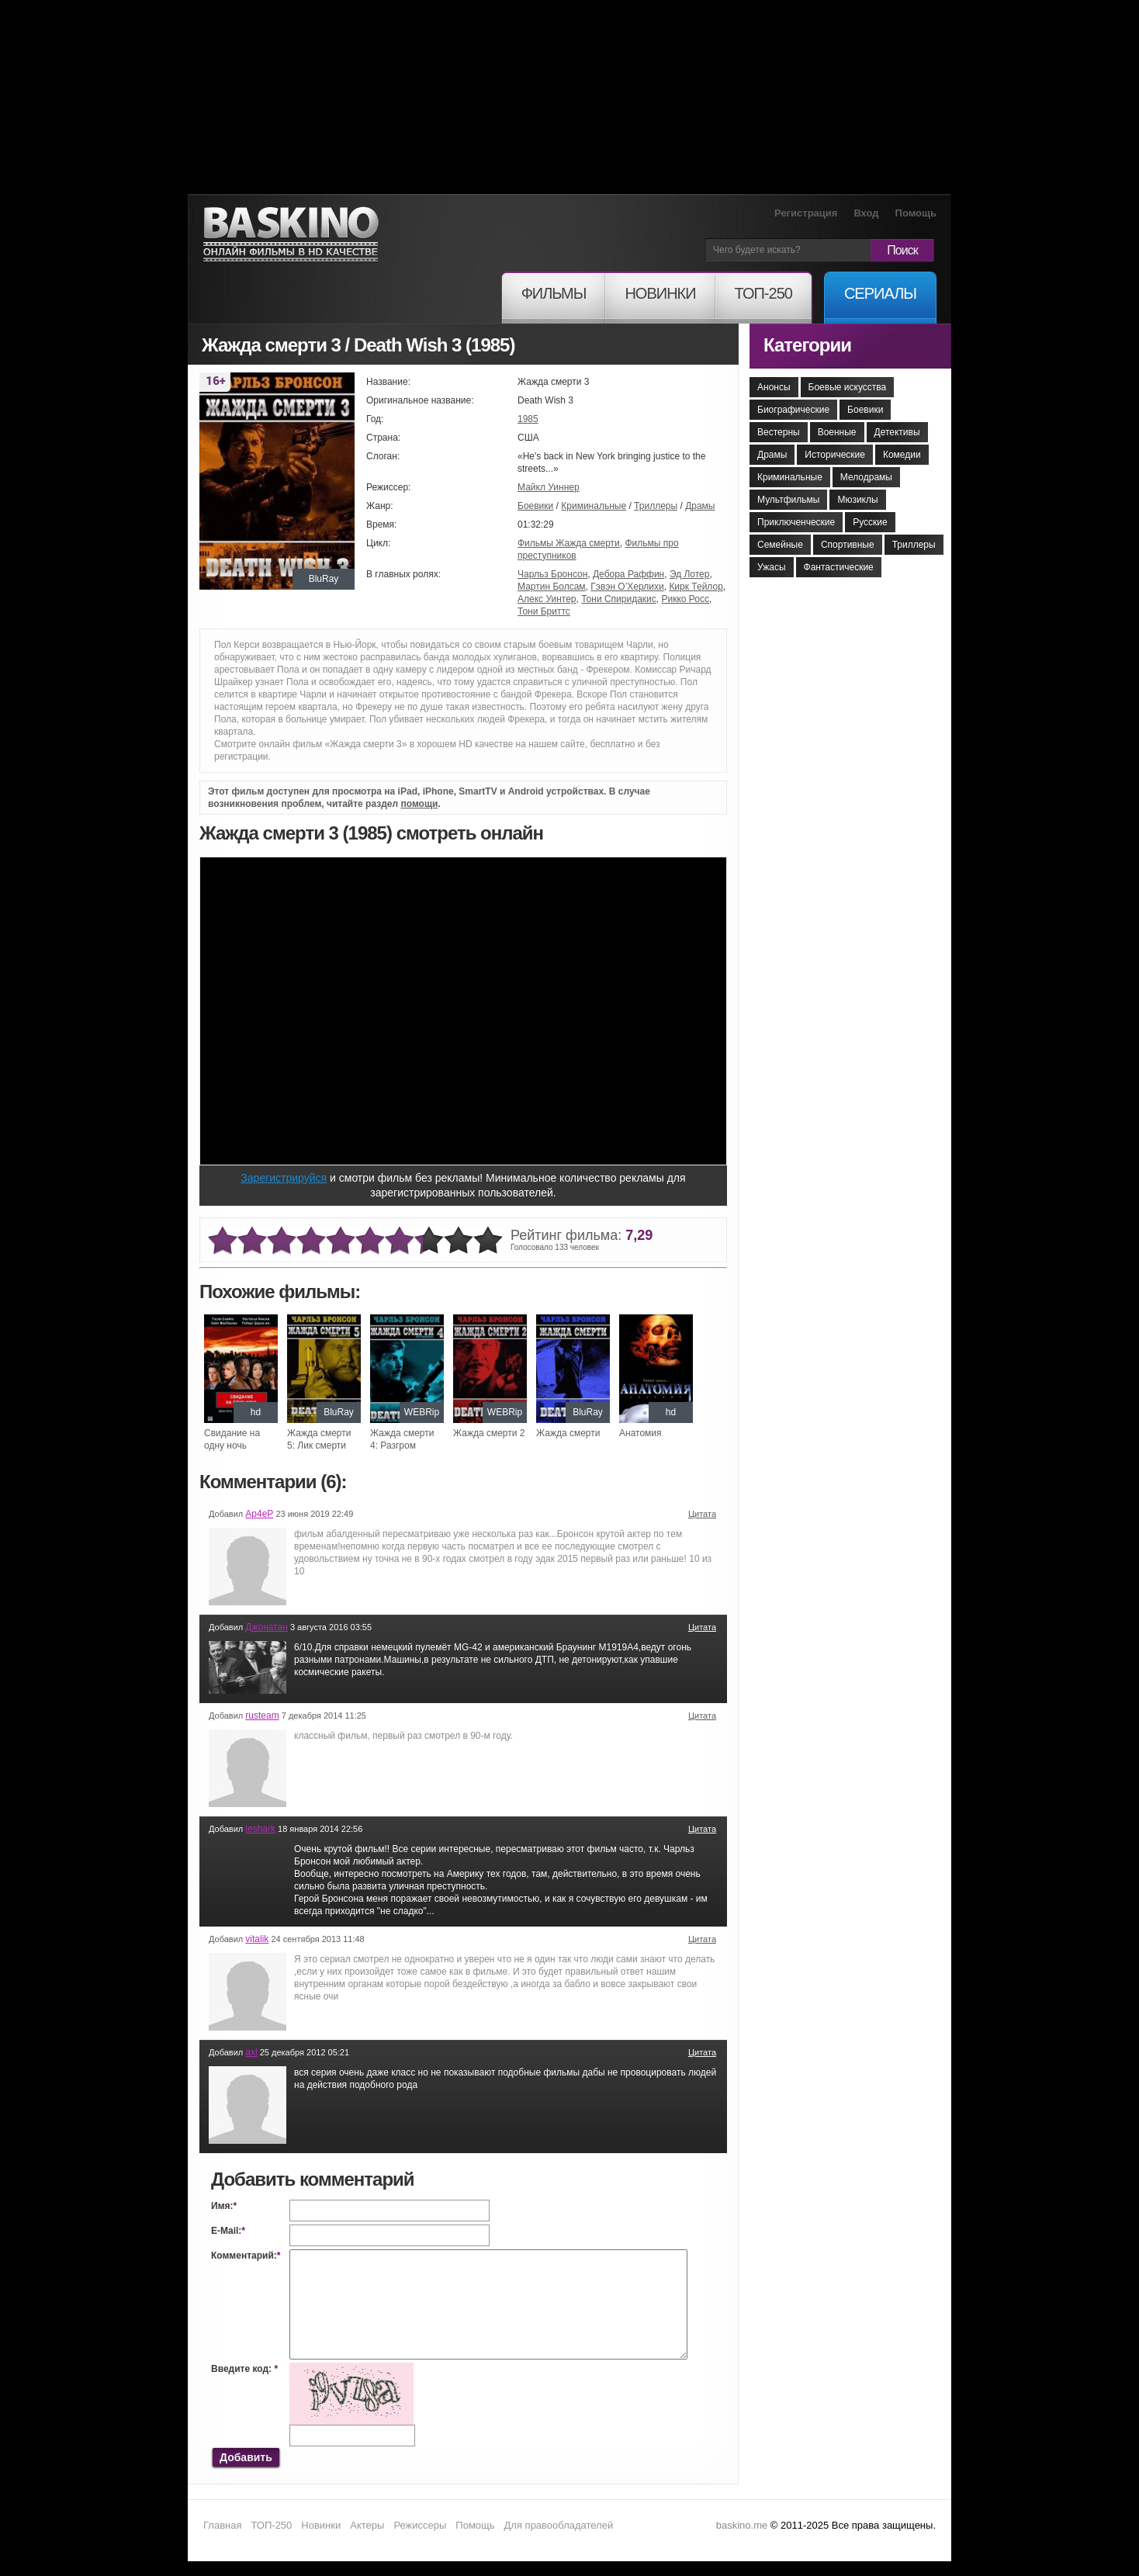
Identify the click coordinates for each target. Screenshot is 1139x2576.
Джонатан (266, 1627)
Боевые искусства (847, 387)
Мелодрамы (866, 477)
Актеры (367, 2525)
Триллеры (655, 505)
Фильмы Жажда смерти (569, 543)
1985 (528, 419)
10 (488, 1241)
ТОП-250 (271, 2525)
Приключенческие (796, 522)
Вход (865, 213)
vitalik (256, 1939)
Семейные (780, 544)
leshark (260, 1828)
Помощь (915, 213)
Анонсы (774, 387)
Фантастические (839, 567)
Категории (807, 344)
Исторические (835, 454)
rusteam (262, 1715)
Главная (222, 2525)
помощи (419, 803)
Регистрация (805, 213)
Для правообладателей (559, 2525)
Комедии (902, 454)
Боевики (535, 505)
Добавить (246, 2457)
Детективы (897, 432)
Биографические (793, 409)
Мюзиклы (857, 499)
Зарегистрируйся (284, 1178)
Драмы (700, 505)
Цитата (702, 1513)
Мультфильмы (788, 499)
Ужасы (771, 567)
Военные (837, 432)
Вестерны (778, 432)
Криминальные (593, 505)
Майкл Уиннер (549, 487)
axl (251, 2052)
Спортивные (847, 544)
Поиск (902, 250)
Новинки (321, 2525)
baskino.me (741, 2525)
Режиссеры (419, 2525)
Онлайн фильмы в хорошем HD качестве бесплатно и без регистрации (291, 234)
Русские (870, 522)
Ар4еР (259, 1513)
